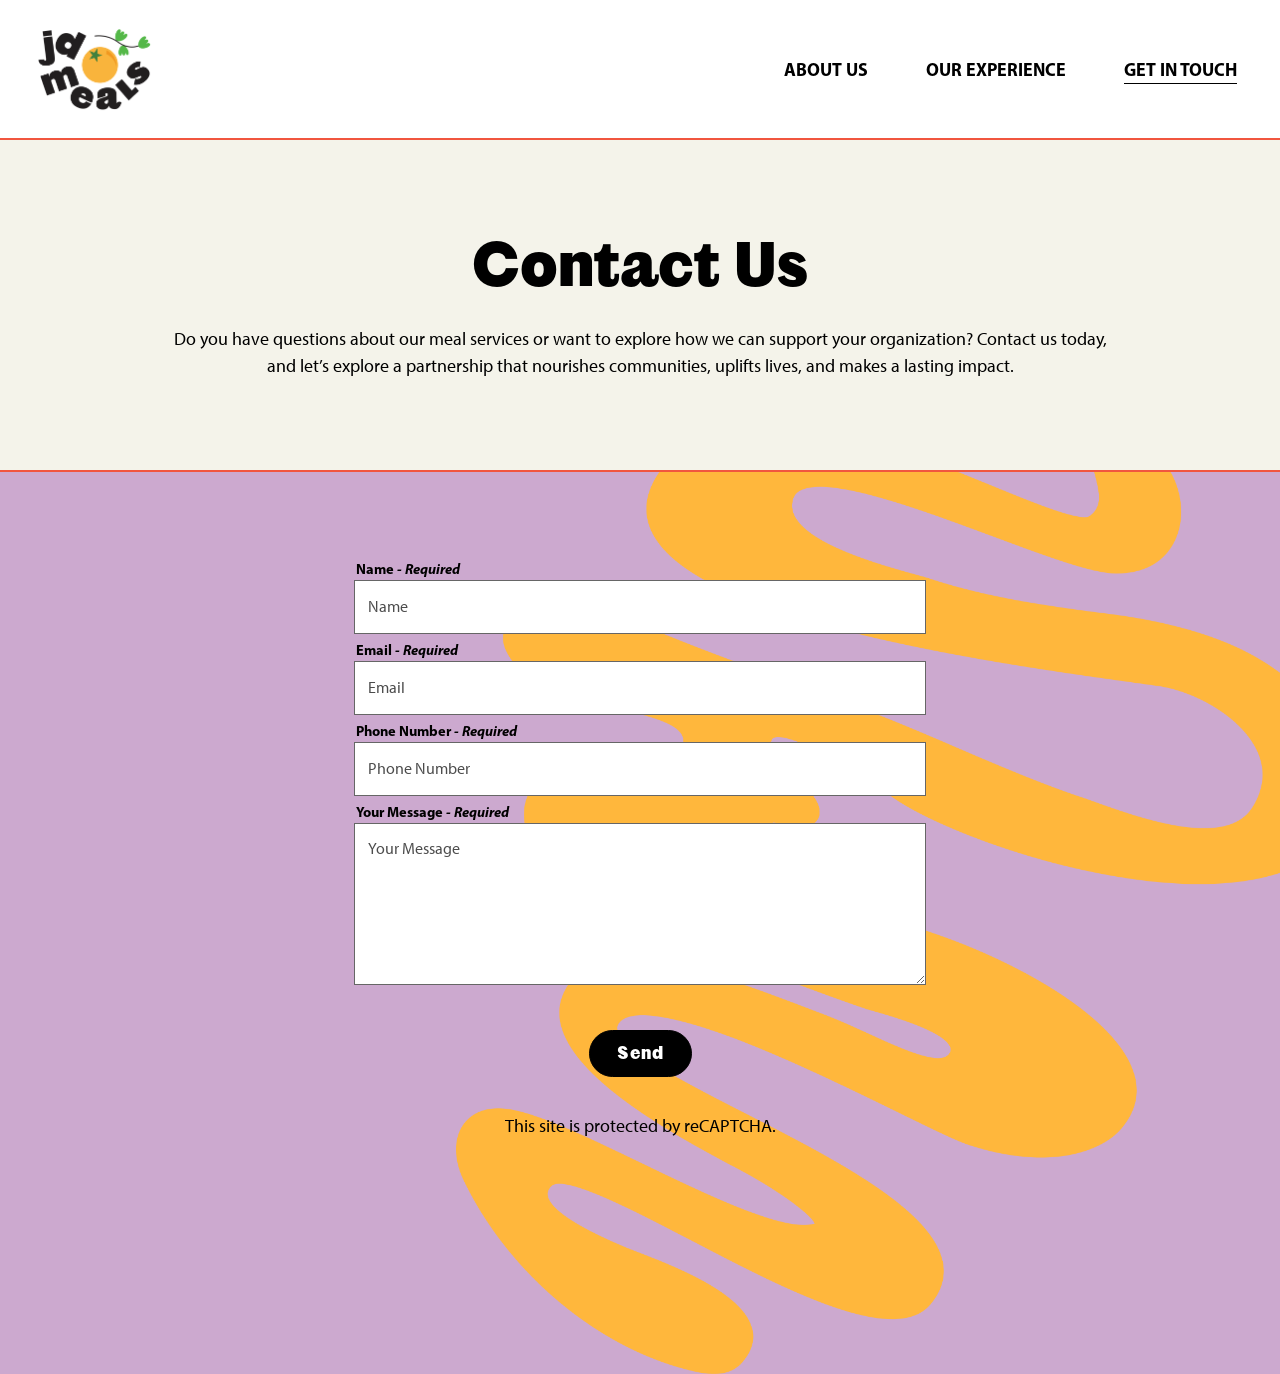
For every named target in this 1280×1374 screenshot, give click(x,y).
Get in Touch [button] (1180, 69)
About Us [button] (826, 69)
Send (640, 1053)
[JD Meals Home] (94, 68)
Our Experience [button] (996, 69)
